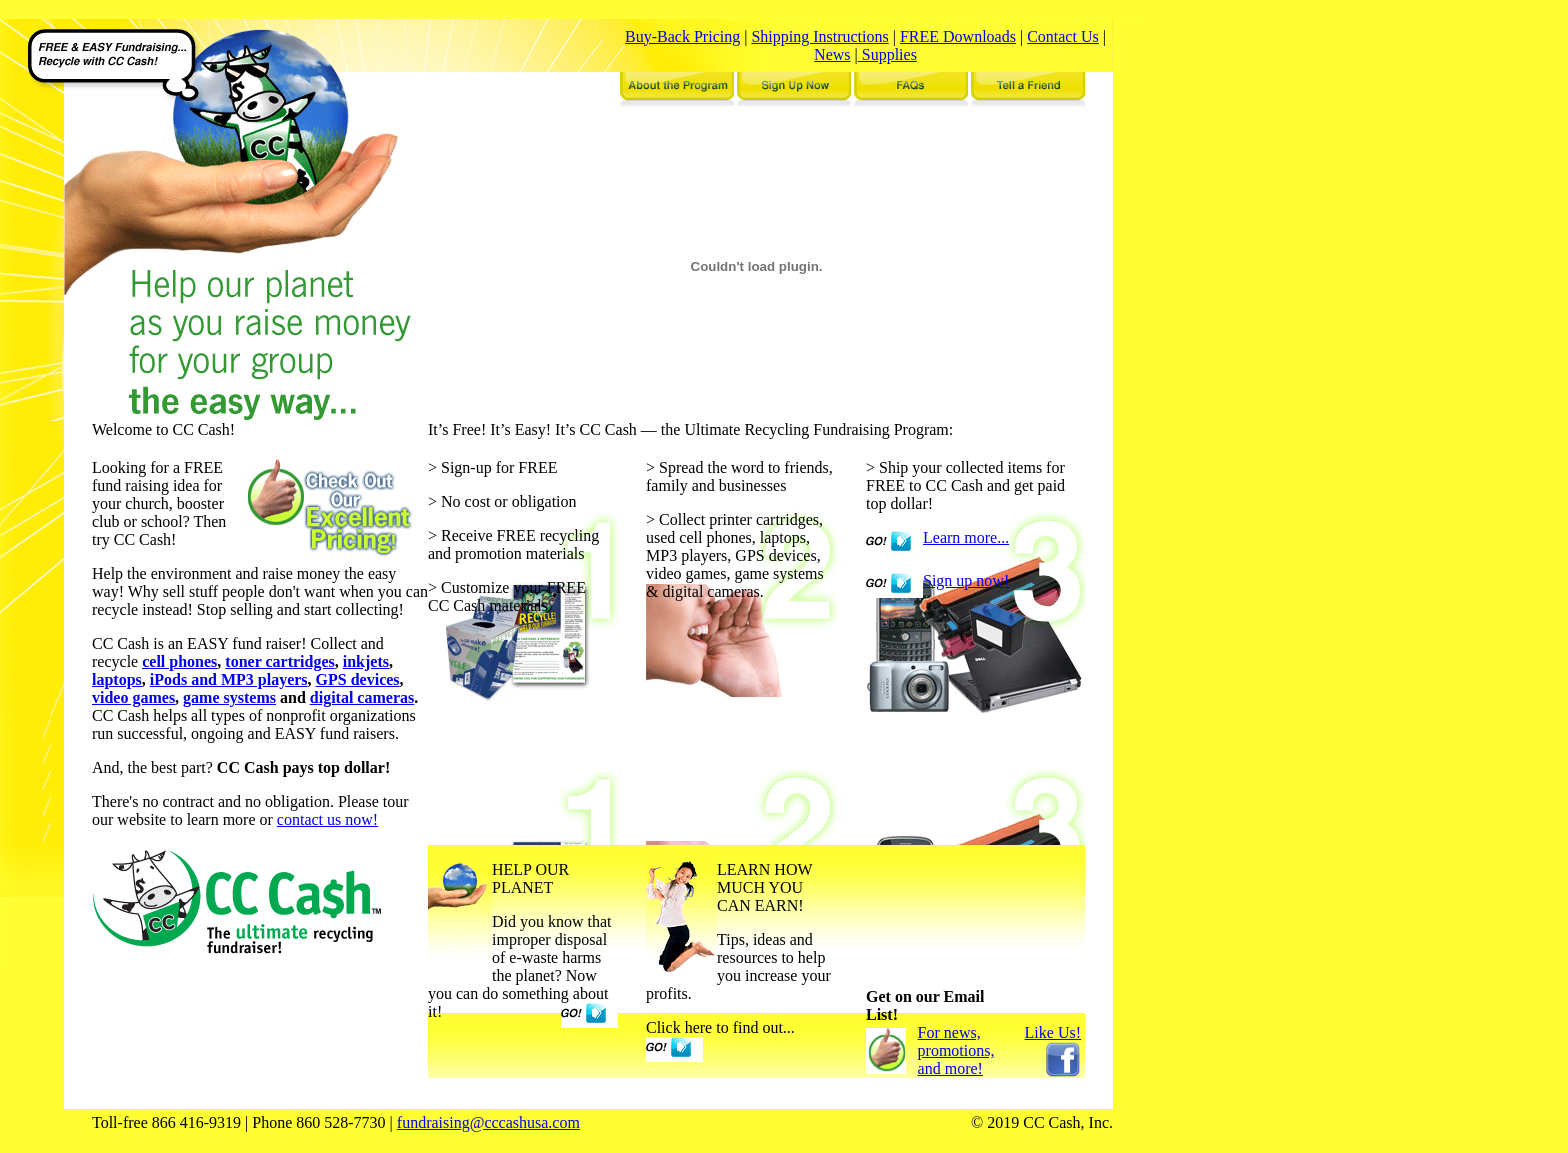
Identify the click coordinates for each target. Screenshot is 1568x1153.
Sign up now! (966, 580)
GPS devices (358, 679)
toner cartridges (279, 661)
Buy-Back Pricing (682, 36)
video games (133, 697)
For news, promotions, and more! (956, 1050)
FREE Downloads (958, 36)
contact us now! (327, 819)
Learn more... (966, 537)
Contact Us (1063, 36)
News (832, 54)
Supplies (887, 54)
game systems (229, 697)
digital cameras (362, 697)
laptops (117, 679)
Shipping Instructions (819, 36)
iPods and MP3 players (229, 679)
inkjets (366, 661)
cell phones (179, 661)
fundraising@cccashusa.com (488, 1122)
